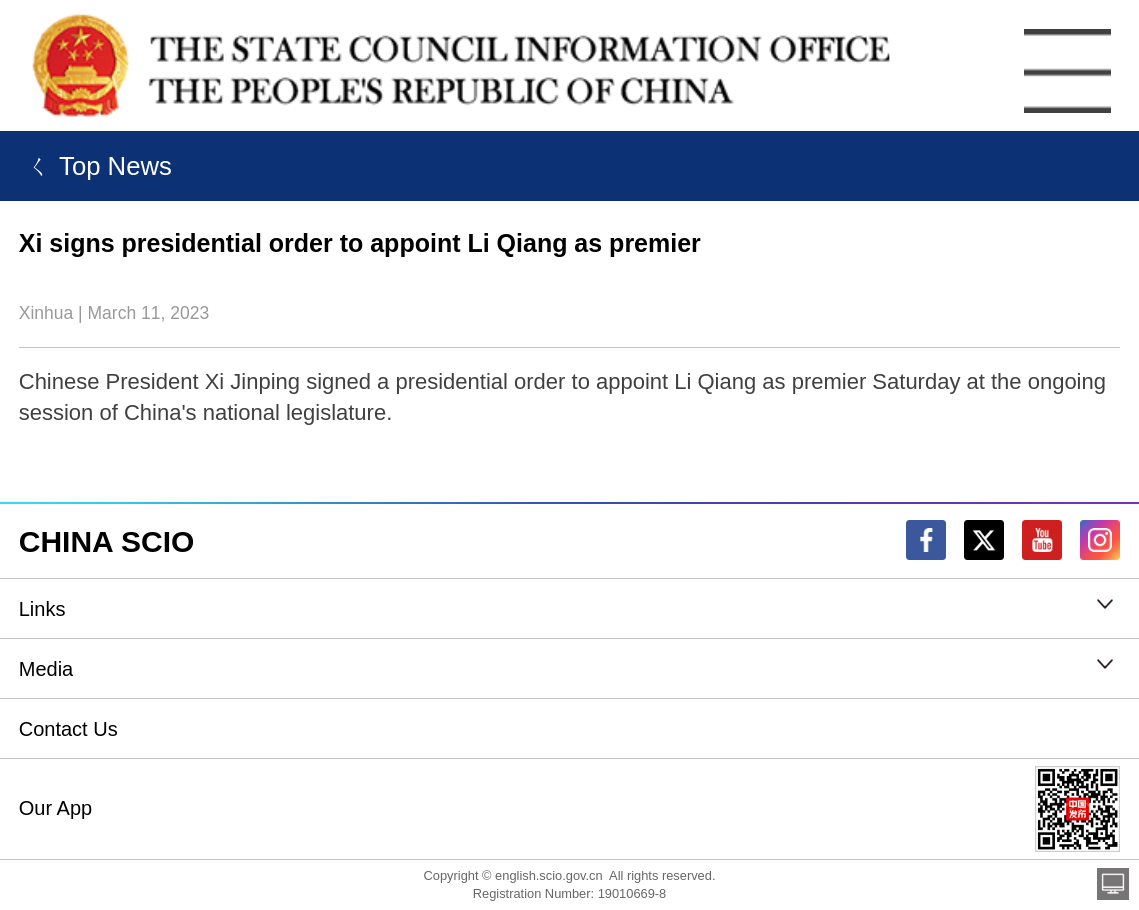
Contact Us (68, 729)
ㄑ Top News (95, 166)
